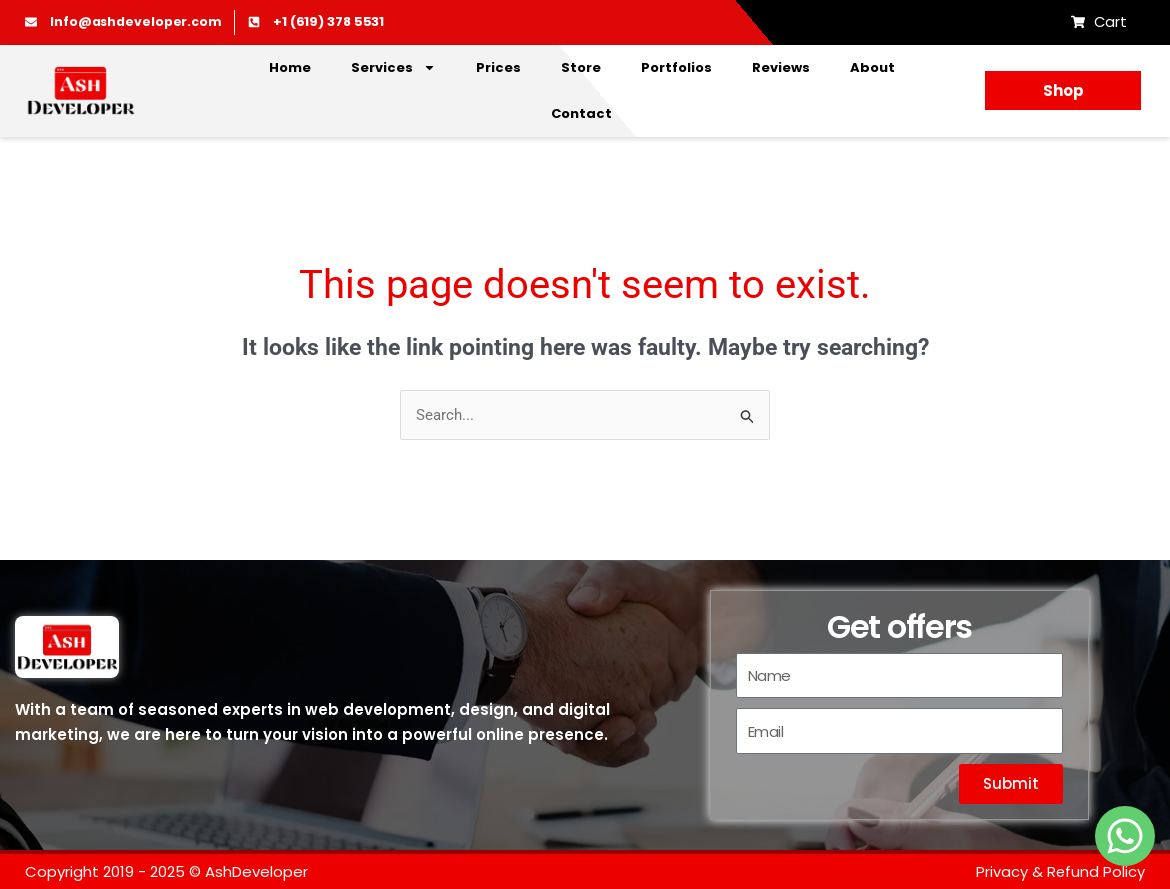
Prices (498, 67)
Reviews (781, 67)
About (872, 67)
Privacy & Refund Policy (1060, 871)
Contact (581, 113)
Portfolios (676, 67)
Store (581, 67)
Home (290, 67)
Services (393, 67)
